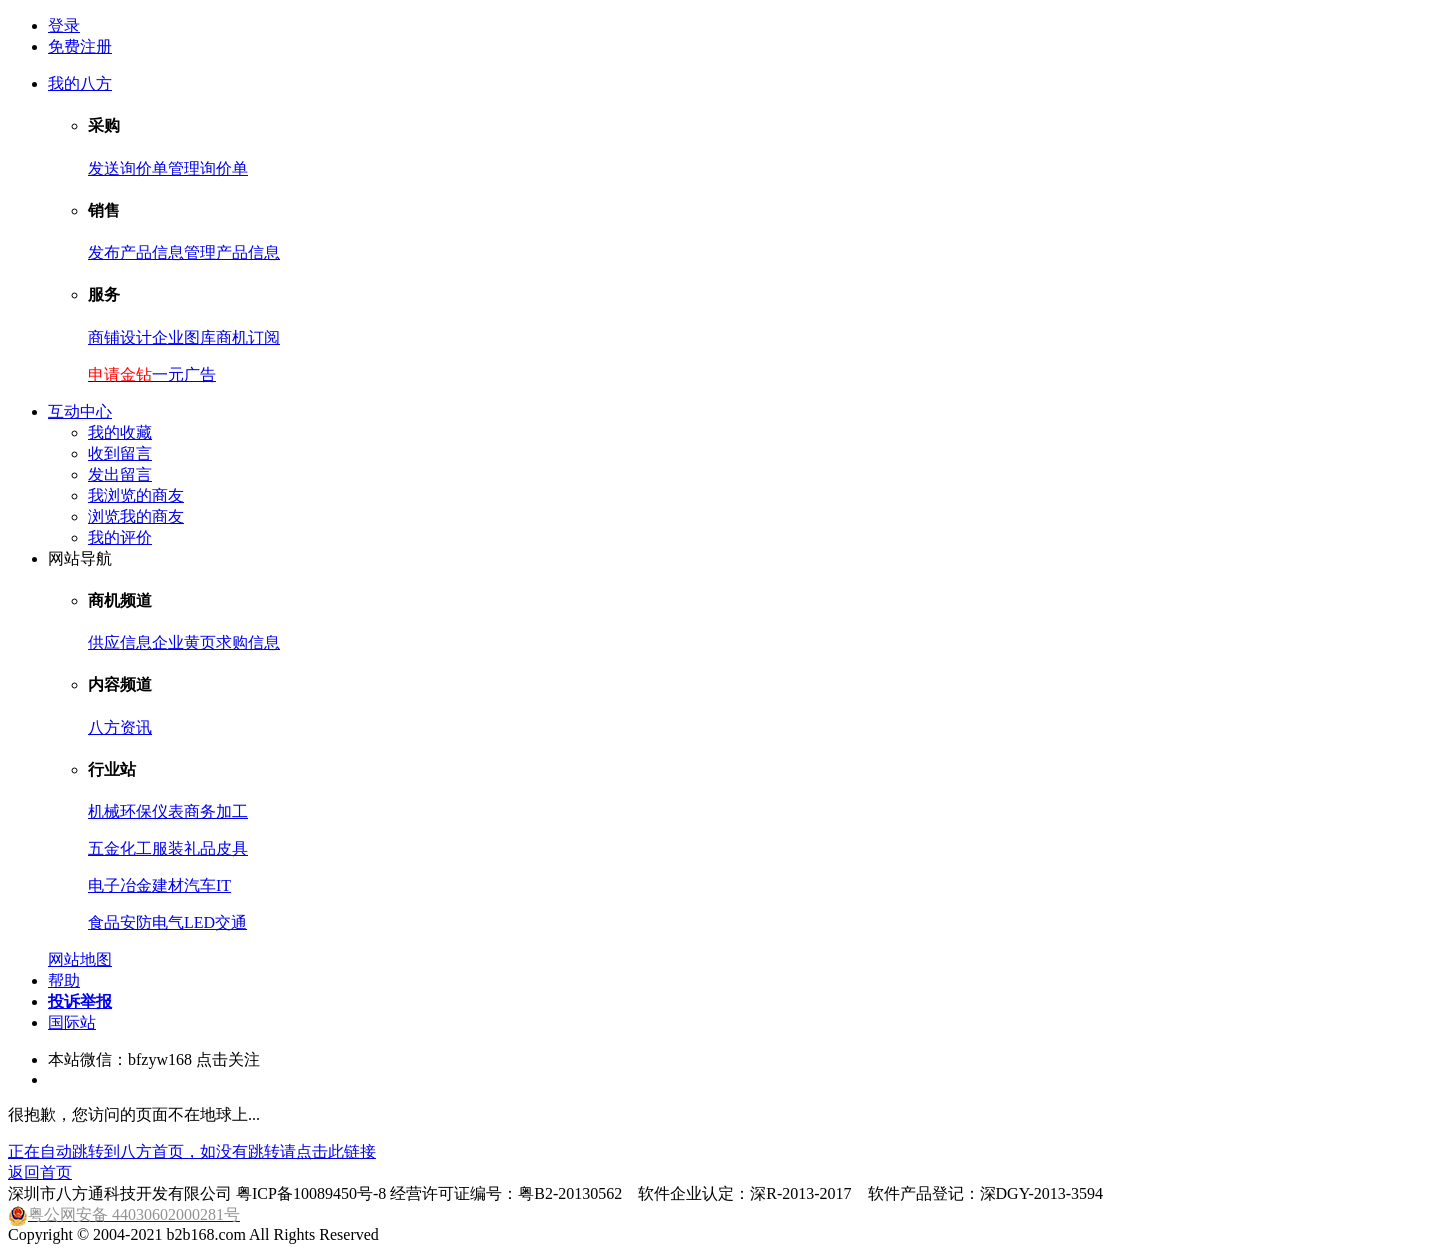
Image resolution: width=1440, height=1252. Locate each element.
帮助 (64, 980)
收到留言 (120, 453)
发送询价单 (128, 168)
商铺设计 (120, 337)
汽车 (200, 885)
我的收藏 (120, 432)
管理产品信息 (232, 252)
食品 (104, 922)
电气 (168, 922)
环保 (136, 811)
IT (223, 885)
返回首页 (40, 1172)
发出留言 (120, 474)
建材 (168, 885)
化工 (136, 848)
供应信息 (120, 642)
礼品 (200, 848)
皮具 (232, 848)
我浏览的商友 (136, 495)
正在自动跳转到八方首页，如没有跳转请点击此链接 (192, 1151)
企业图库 (184, 337)
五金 (104, 848)
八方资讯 (120, 727)
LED (199, 922)
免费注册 (80, 46)
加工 (232, 811)
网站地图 (80, 959)
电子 (104, 885)
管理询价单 (208, 168)
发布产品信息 (136, 252)
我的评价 (120, 537)
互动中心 (80, 411)
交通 (231, 922)
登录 (64, 25)
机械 (104, 811)
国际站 (72, 1022)
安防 (136, 922)
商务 (200, 811)
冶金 (136, 885)
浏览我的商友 (136, 516)
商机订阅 (248, 337)
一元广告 (184, 374)
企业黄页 (184, 642)
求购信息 (248, 642)
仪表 (168, 811)
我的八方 (80, 83)
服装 (168, 848)
